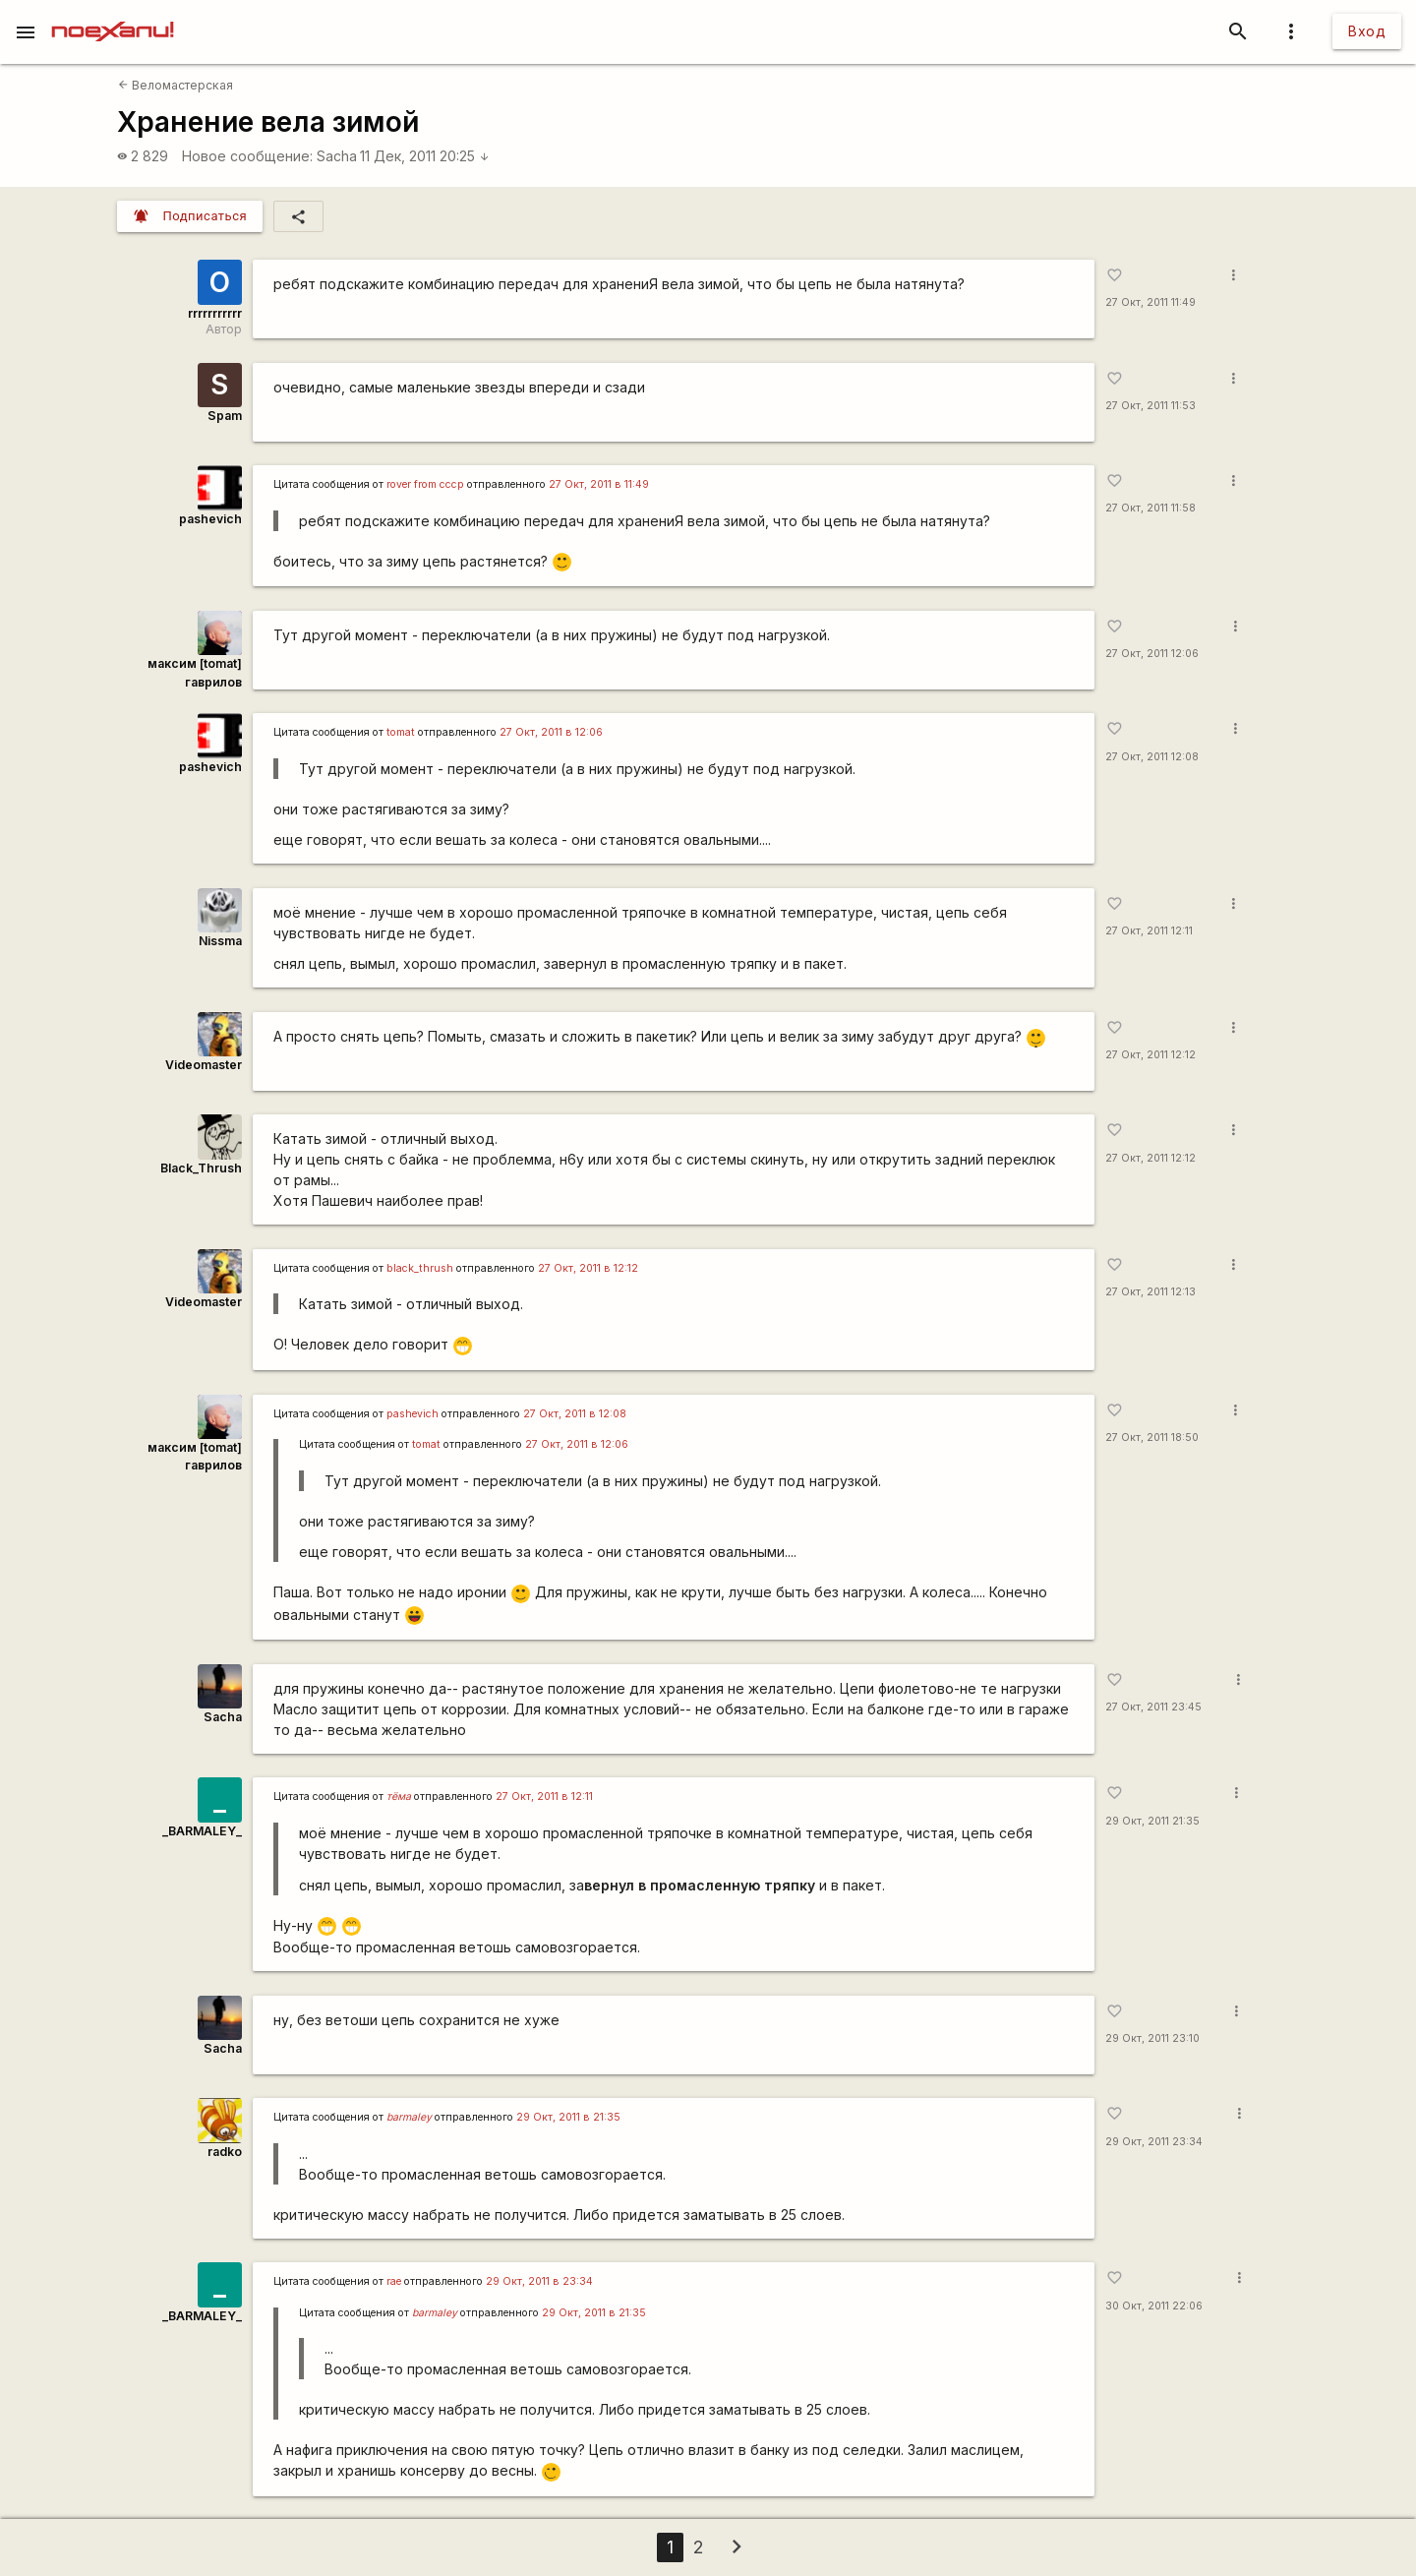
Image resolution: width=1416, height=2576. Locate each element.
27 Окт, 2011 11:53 (1150, 405)
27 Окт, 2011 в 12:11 (544, 1796)
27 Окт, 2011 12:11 (1149, 931)
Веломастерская (175, 85)
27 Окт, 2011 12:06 (1152, 653)
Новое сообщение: (247, 156)
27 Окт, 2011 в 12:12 (588, 1268)
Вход (1367, 31)
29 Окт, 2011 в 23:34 (539, 2281)
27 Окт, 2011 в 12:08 (574, 1414)
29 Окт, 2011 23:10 (1152, 2038)
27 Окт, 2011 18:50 (1152, 1437)
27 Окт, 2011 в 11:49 (599, 484)
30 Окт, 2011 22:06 (1154, 2306)
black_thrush (419, 1268)
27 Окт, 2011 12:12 (1150, 1054)
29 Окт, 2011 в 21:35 (568, 2117)
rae (393, 2281)
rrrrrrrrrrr (215, 313)
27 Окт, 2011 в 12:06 (551, 732)
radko (224, 2151)
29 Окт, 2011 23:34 (1154, 2141)
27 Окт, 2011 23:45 (1153, 1707)
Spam (224, 415)
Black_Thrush (201, 1168)
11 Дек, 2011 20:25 (425, 156)
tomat (400, 732)
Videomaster (203, 1064)
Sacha (337, 156)
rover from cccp (425, 484)
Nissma (220, 940)
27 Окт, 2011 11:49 (1150, 302)
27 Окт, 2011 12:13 (1150, 1292)
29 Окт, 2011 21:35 (1152, 1821)
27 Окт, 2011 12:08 (1152, 756)
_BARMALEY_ (202, 1831)
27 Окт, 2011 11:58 (1150, 508)
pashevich (210, 518)
